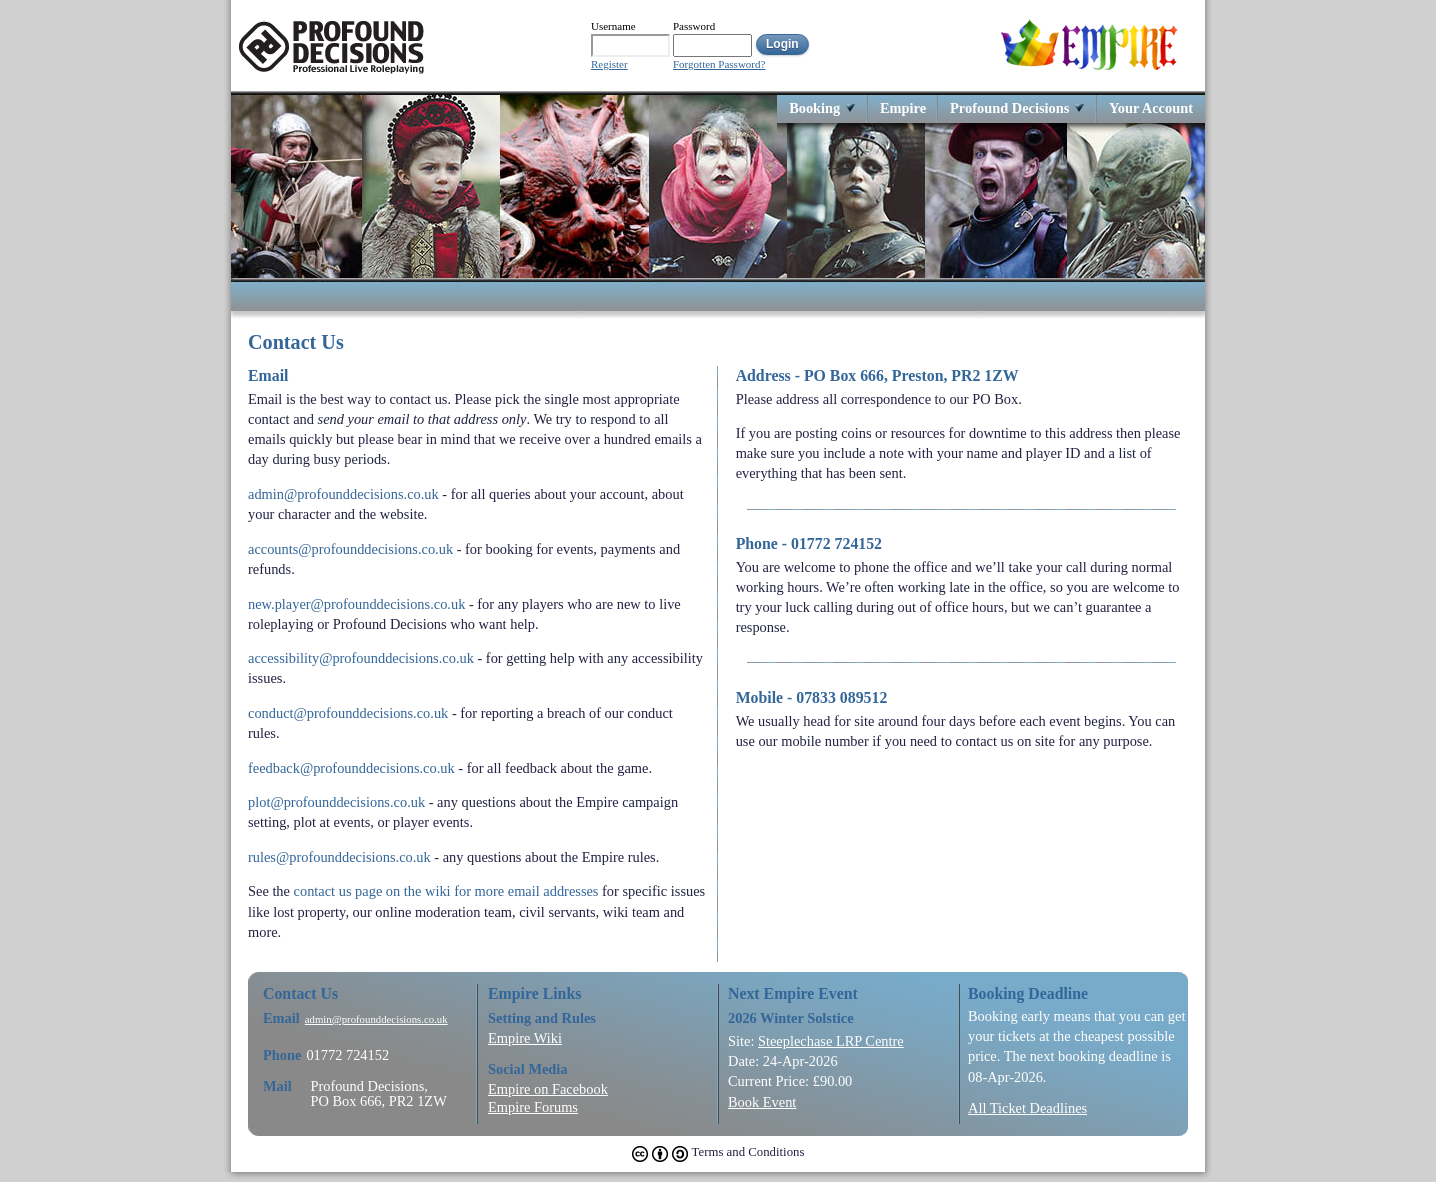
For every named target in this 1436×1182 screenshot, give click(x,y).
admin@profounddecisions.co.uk (343, 494)
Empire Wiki (525, 1038)
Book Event (762, 1102)
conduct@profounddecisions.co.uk (348, 713)
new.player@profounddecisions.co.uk (356, 604)
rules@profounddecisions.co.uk (339, 857)
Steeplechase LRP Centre (831, 1041)
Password (694, 26)
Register (609, 64)
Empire (903, 107)
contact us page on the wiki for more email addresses (446, 891)
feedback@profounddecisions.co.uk (351, 768)
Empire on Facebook (548, 1089)
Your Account (1151, 107)
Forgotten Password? (719, 64)
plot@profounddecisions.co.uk (336, 802)
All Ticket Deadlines (1027, 1108)
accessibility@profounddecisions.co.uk (361, 658)
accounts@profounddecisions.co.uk (350, 549)
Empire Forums (533, 1107)
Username (613, 26)
